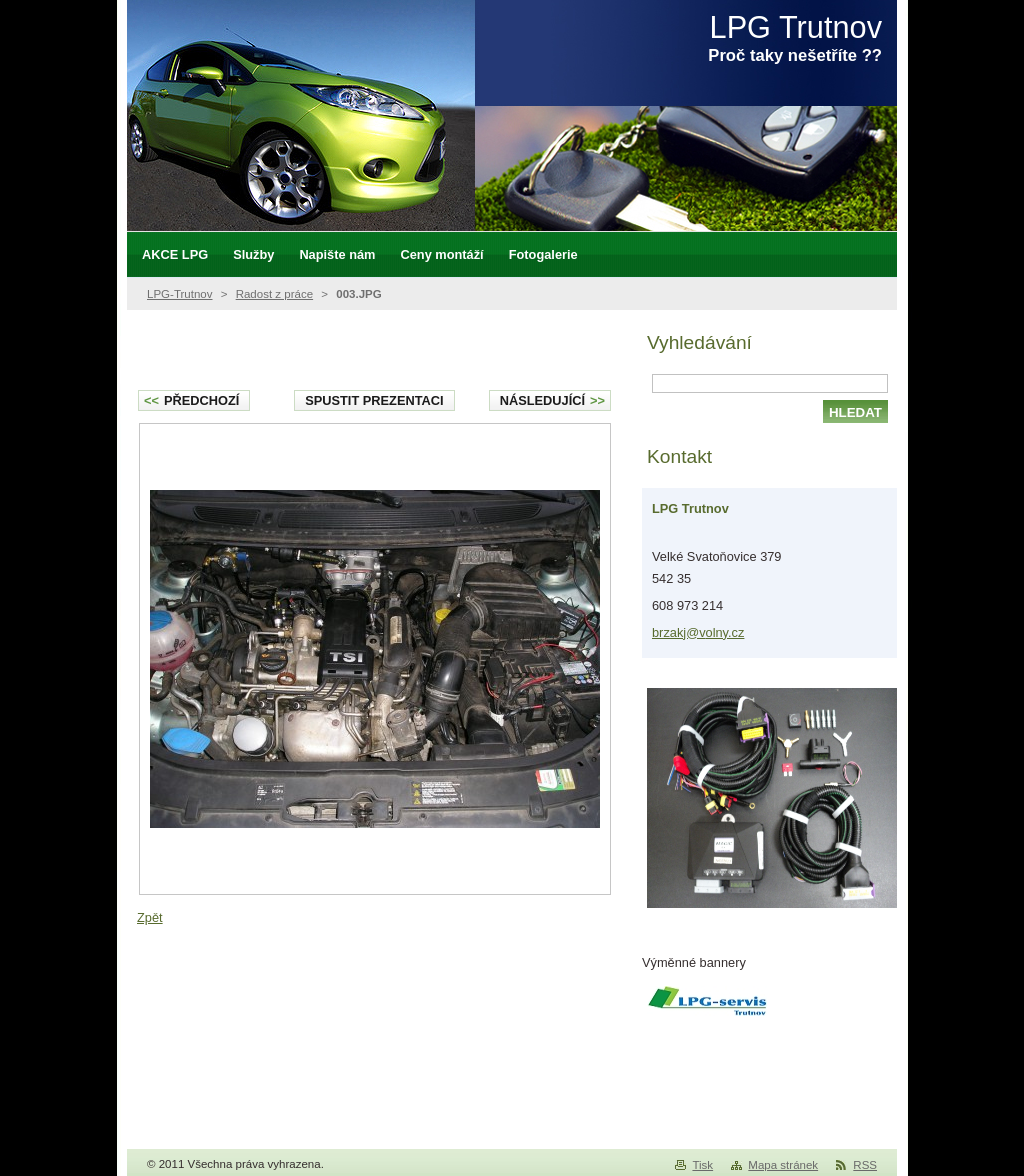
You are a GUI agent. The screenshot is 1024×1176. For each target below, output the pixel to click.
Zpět (150, 917)
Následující (552, 400)
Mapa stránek (783, 1165)
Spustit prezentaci (374, 400)
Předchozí (191, 400)
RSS (865, 1165)
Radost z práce (274, 294)
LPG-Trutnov (180, 294)
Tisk (702, 1165)
